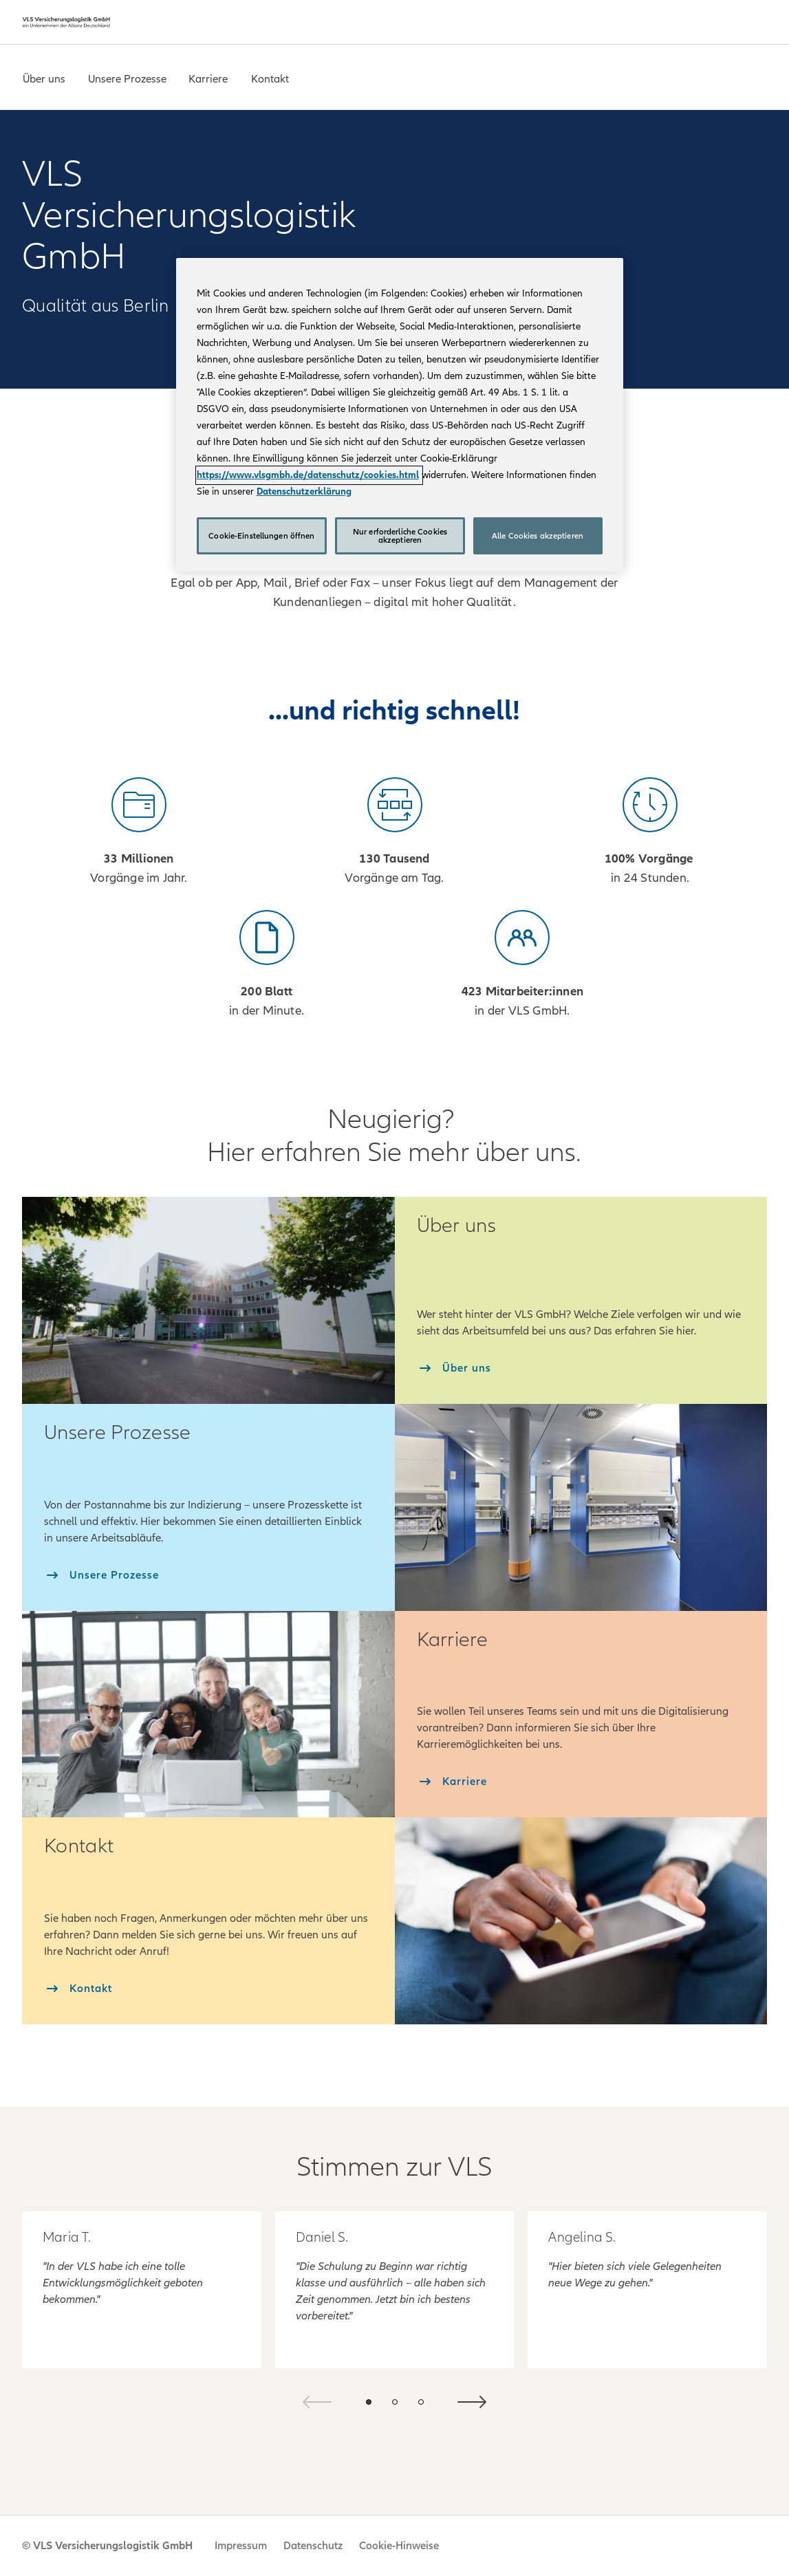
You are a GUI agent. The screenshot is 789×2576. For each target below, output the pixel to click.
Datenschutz (313, 2546)
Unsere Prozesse (127, 79)
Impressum (241, 2546)
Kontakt (270, 79)
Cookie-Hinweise (399, 2546)
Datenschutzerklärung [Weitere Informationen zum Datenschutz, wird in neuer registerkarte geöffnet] (304, 491)
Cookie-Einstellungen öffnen (261, 536)
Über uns (44, 79)
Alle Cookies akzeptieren (537, 536)
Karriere (208, 79)
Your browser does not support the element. (570, 249)
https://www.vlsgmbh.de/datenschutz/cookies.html (308, 475)
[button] (368, 2402)
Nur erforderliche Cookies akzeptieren (400, 536)
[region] (399, 415)
